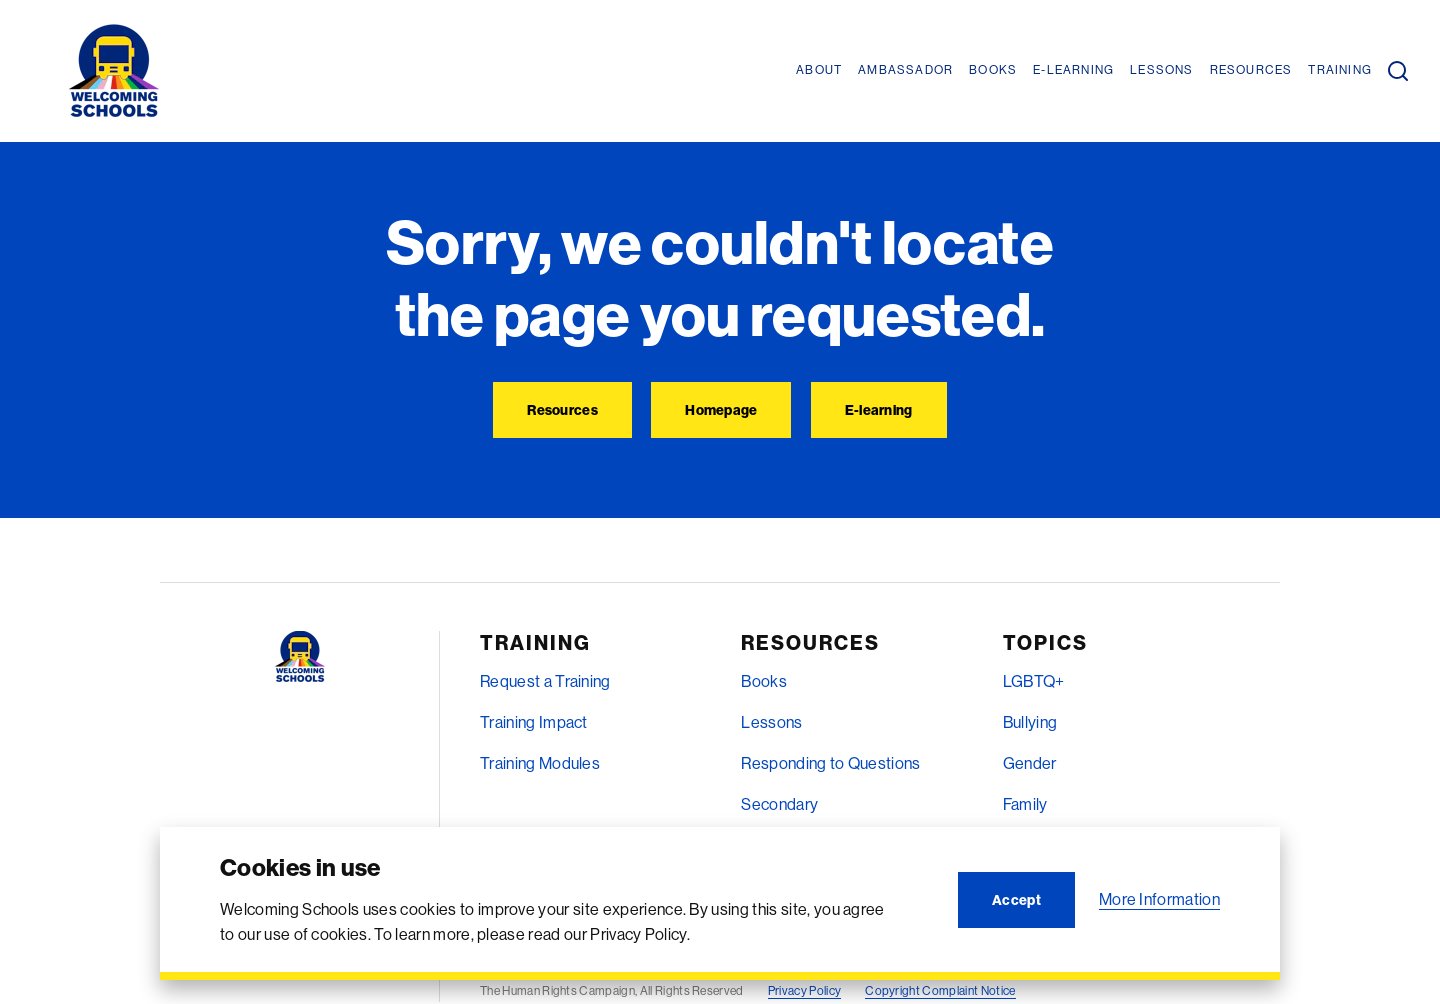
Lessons (771, 722)
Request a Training (545, 681)
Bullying (1030, 722)
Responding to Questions (830, 763)
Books (764, 681)
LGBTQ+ (1034, 681)
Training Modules (540, 763)
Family (1025, 804)
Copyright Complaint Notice (940, 990)
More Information (1159, 899)
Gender (1030, 763)
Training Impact (534, 722)
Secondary (779, 804)
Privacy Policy (804, 990)
